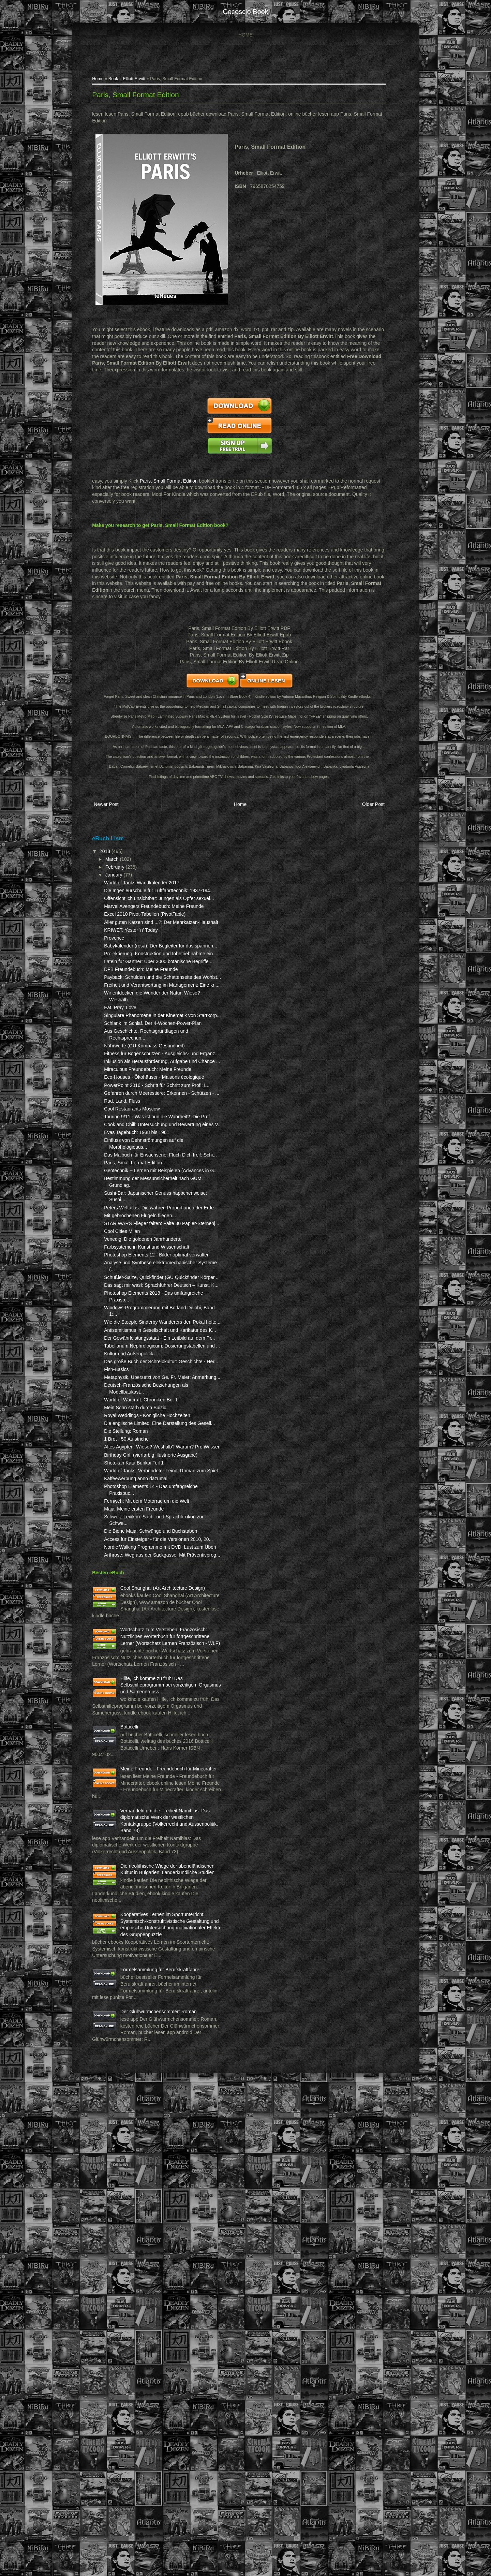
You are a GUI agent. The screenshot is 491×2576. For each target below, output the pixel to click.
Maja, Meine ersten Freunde (140, 1803)
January (120, 882)
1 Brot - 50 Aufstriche (132, 1707)
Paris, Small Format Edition (141, 97)
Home (245, 35)
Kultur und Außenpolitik (134, 1588)
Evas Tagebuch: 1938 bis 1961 (142, 1280)
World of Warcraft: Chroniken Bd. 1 (147, 1654)
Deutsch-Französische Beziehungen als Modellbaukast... (134, 1639)
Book (119, 80)
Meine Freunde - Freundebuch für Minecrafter (144, 2157)
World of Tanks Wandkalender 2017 (147, 890)
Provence (120, 978)
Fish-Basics (122, 1610)
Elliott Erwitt (140, 80)
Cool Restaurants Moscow (138, 1243)
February (121, 874)
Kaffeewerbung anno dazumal (142, 1766)
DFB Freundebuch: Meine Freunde (147, 1030)
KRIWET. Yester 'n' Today (137, 970)
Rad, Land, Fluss (128, 1235)
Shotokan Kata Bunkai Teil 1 (140, 1744)
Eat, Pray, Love (126, 1081)
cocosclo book (245, 11)
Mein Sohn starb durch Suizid (141, 1662)
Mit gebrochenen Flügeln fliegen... (146, 1383)
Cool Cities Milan (128, 1405)
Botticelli (135, 2101)
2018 (112, 858)
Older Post (365, 812)
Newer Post (112, 812)
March (118, 866)
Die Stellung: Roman (132, 1699)
